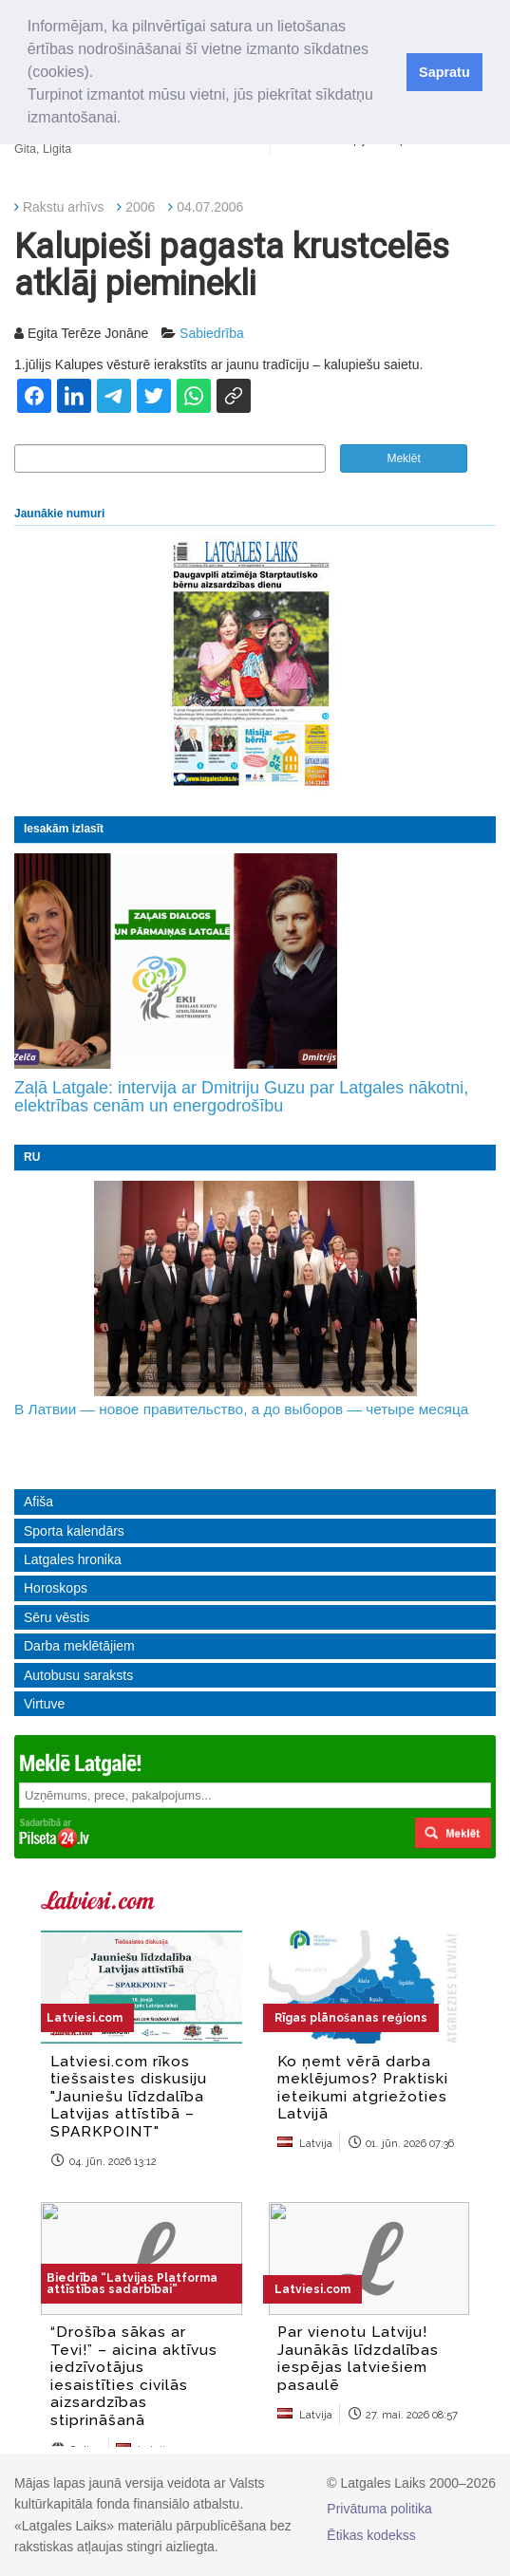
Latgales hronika (73, 1559)
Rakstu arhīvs (63, 207)
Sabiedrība (211, 333)
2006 (140, 207)
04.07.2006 (210, 207)
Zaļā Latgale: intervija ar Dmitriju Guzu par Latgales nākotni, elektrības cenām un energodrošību (241, 1097)
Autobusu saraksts (78, 1675)
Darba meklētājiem (79, 1645)
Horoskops (55, 1588)
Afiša (38, 1501)
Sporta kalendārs (74, 1531)
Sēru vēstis (56, 1617)
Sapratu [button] (444, 72)
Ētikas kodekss (371, 2535)
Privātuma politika (379, 2508)
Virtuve (44, 1703)
